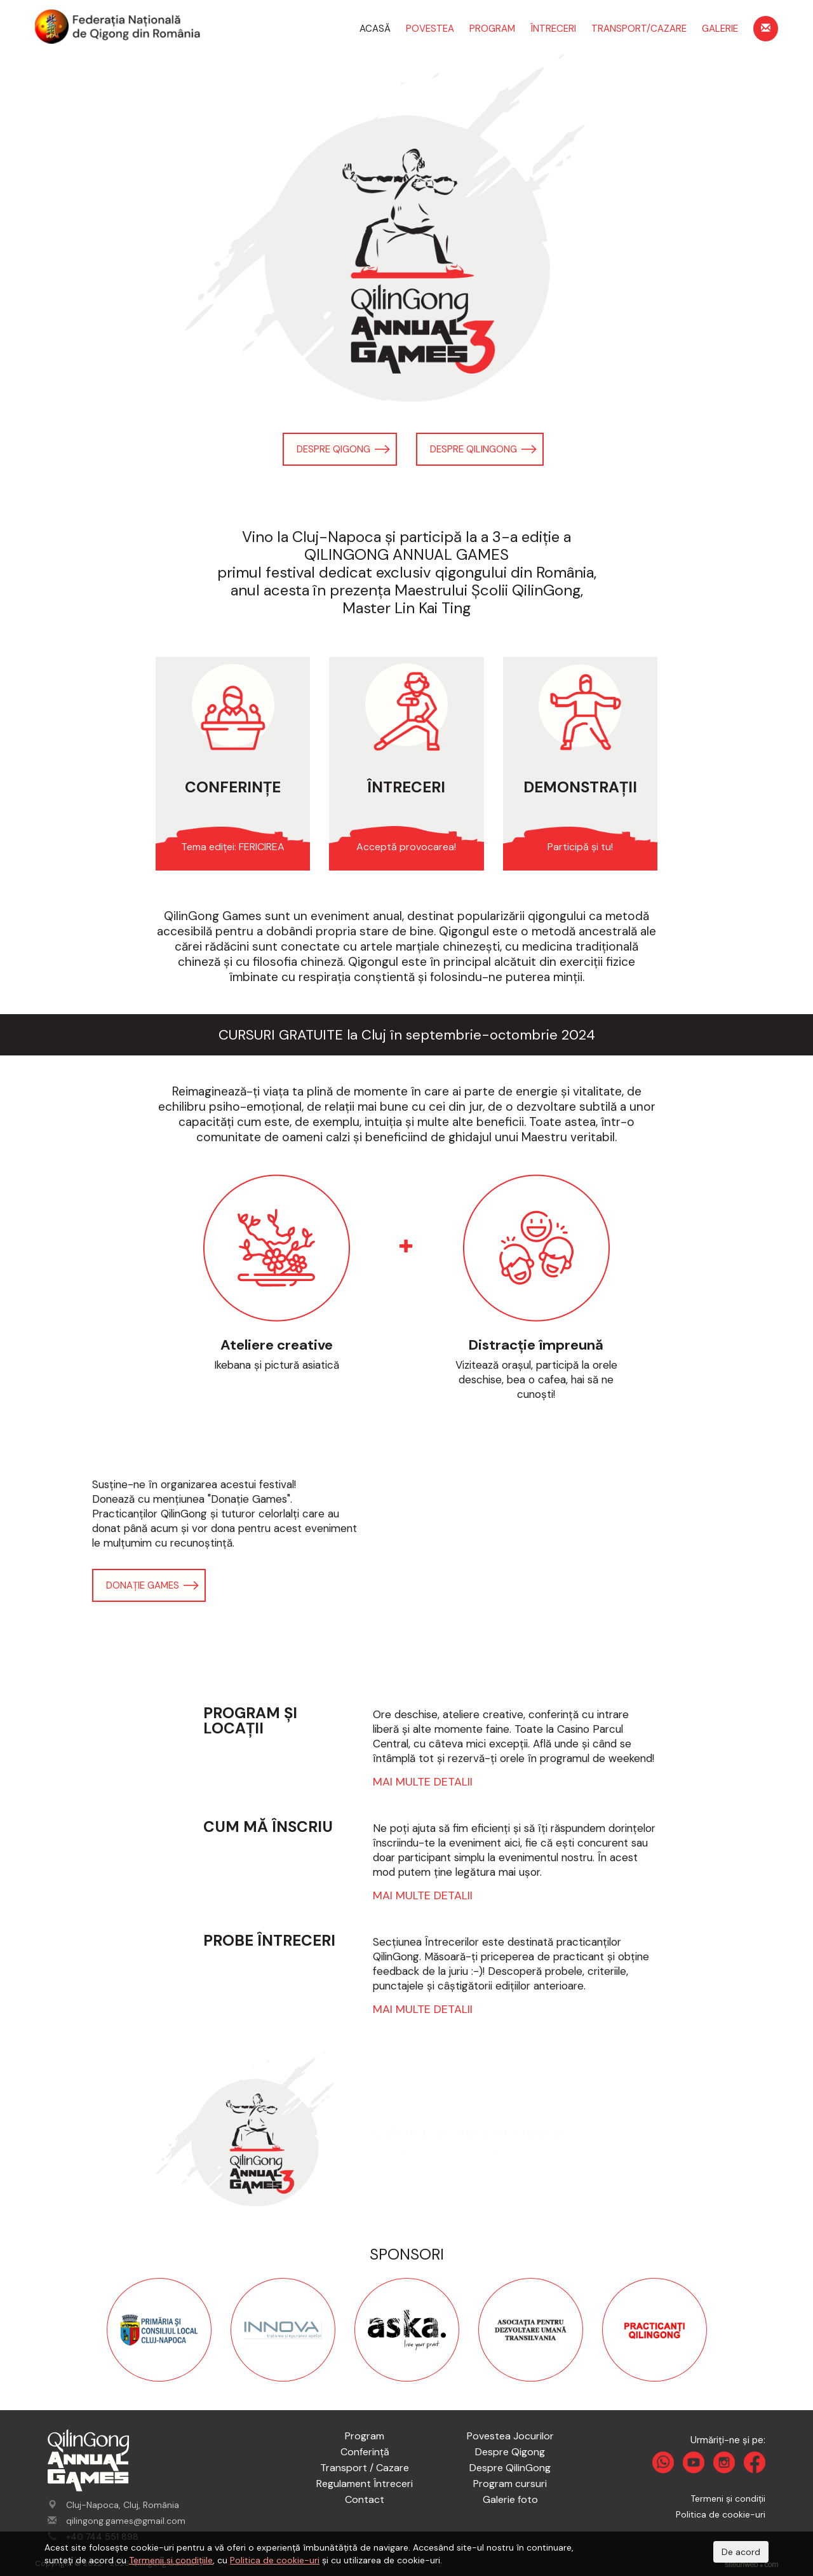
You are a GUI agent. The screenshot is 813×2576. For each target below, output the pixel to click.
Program (492, 28)
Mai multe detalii (423, 1781)
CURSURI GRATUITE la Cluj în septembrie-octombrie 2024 (406, 1035)
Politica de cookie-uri (720, 2514)
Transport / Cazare (364, 2467)
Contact (364, 2499)
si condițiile (189, 2560)
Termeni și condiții (727, 2498)
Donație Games (142, 1585)
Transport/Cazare (639, 28)
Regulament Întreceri (364, 2483)
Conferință (364, 2451)
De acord (741, 2552)
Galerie (720, 28)
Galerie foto (510, 2499)
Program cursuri (510, 2483)
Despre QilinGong (473, 449)
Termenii (147, 2560)
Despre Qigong (333, 449)
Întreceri (553, 28)
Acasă (375, 28)
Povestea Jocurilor (510, 2436)
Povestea (430, 28)
